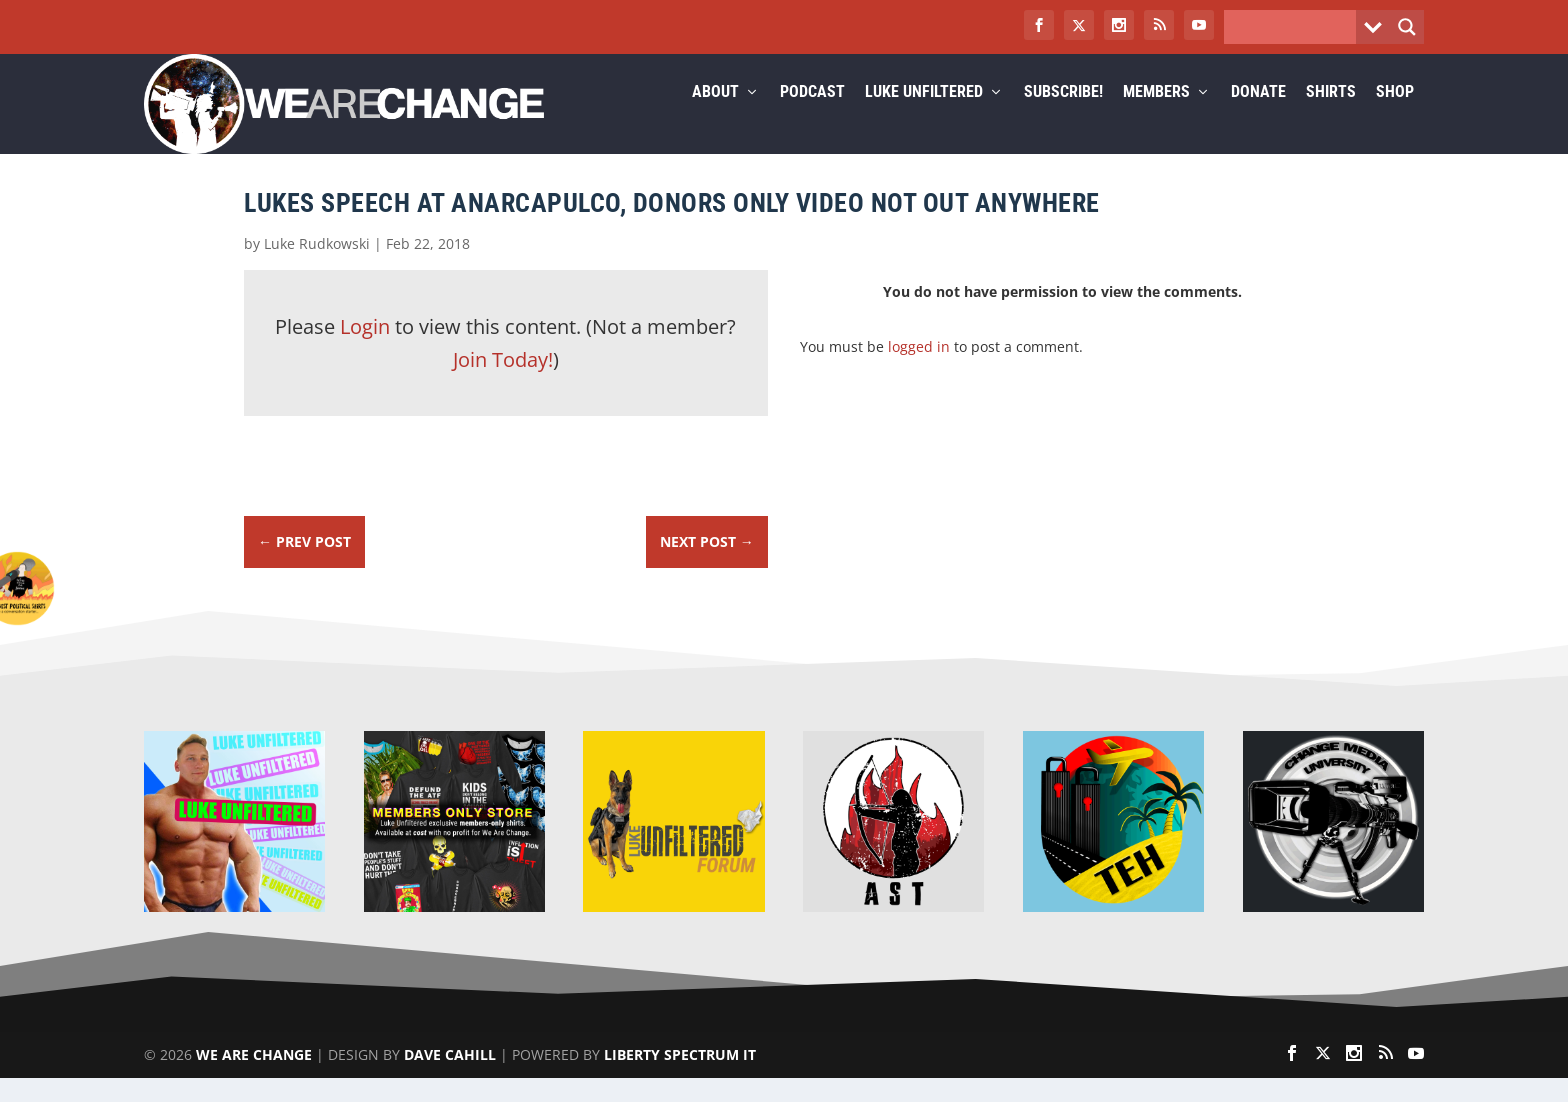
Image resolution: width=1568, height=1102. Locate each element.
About (715, 116)
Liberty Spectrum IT (680, 1078)
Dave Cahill (450, 1078)
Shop (1395, 116)
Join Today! (503, 383)
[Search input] (1295, 27)
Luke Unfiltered (924, 116)
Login (365, 350)
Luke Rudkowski (317, 267)
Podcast (812, 116)
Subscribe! (1063, 116)
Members (1156, 116)
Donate (1258, 116)
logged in (919, 370)
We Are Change (254, 1078)
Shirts (1331, 116)
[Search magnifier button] (1407, 27)
